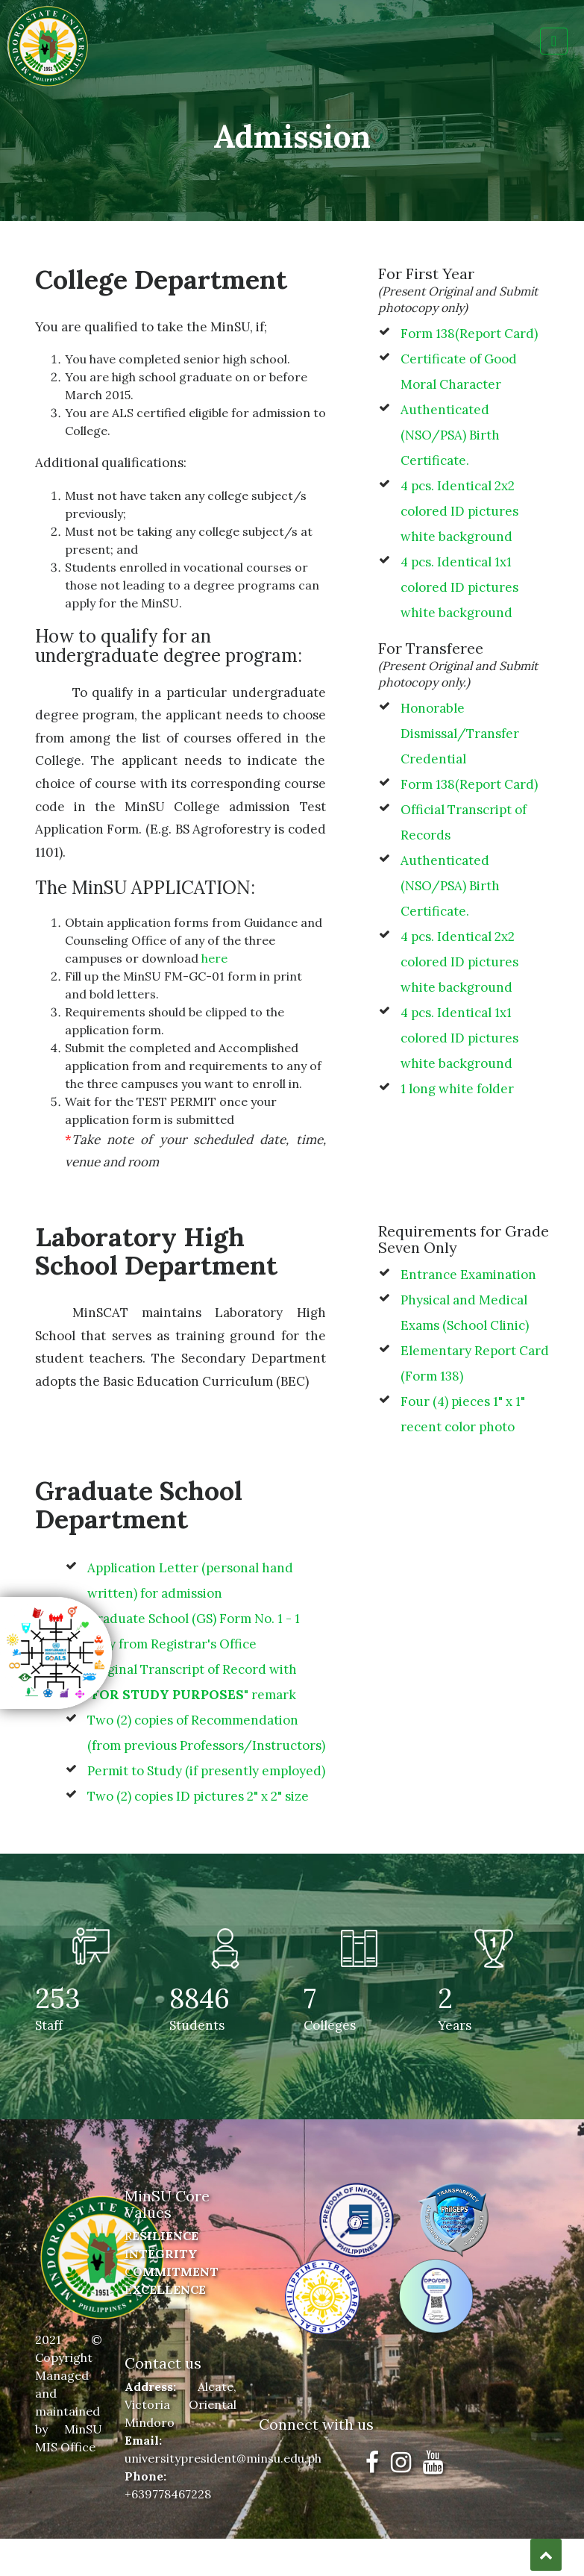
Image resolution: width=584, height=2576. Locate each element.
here (214, 958)
